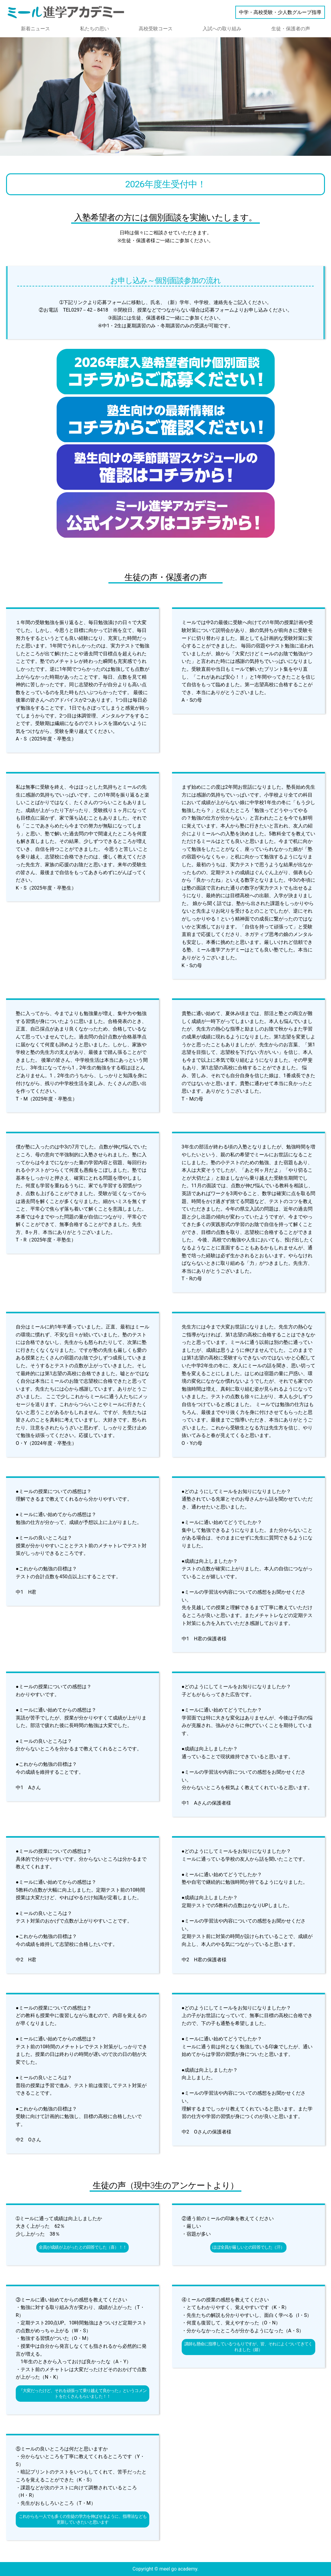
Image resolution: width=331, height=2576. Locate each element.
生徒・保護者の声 (290, 29)
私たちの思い (94, 29)
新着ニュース (35, 29)
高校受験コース (156, 29)
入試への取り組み (222, 29)
